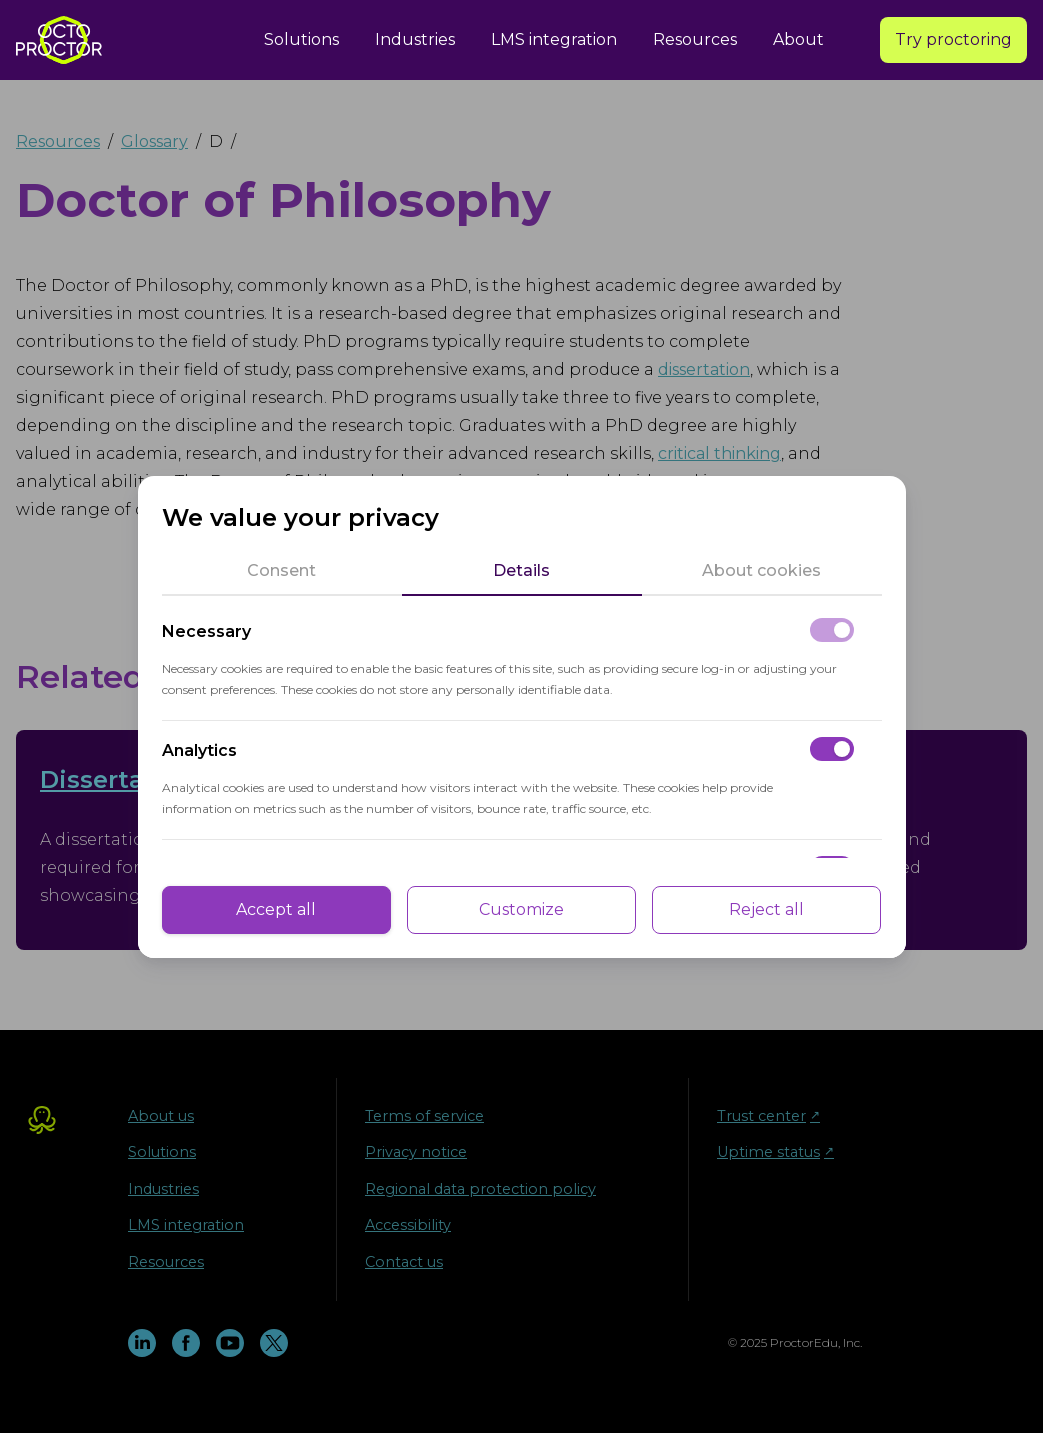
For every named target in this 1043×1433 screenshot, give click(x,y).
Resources (695, 39)
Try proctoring (953, 39)
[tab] (282, 571)
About (798, 39)
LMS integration (554, 39)
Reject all (766, 909)
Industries (415, 39)
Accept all (276, 909)
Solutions (301, 39)
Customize (521, 909)
